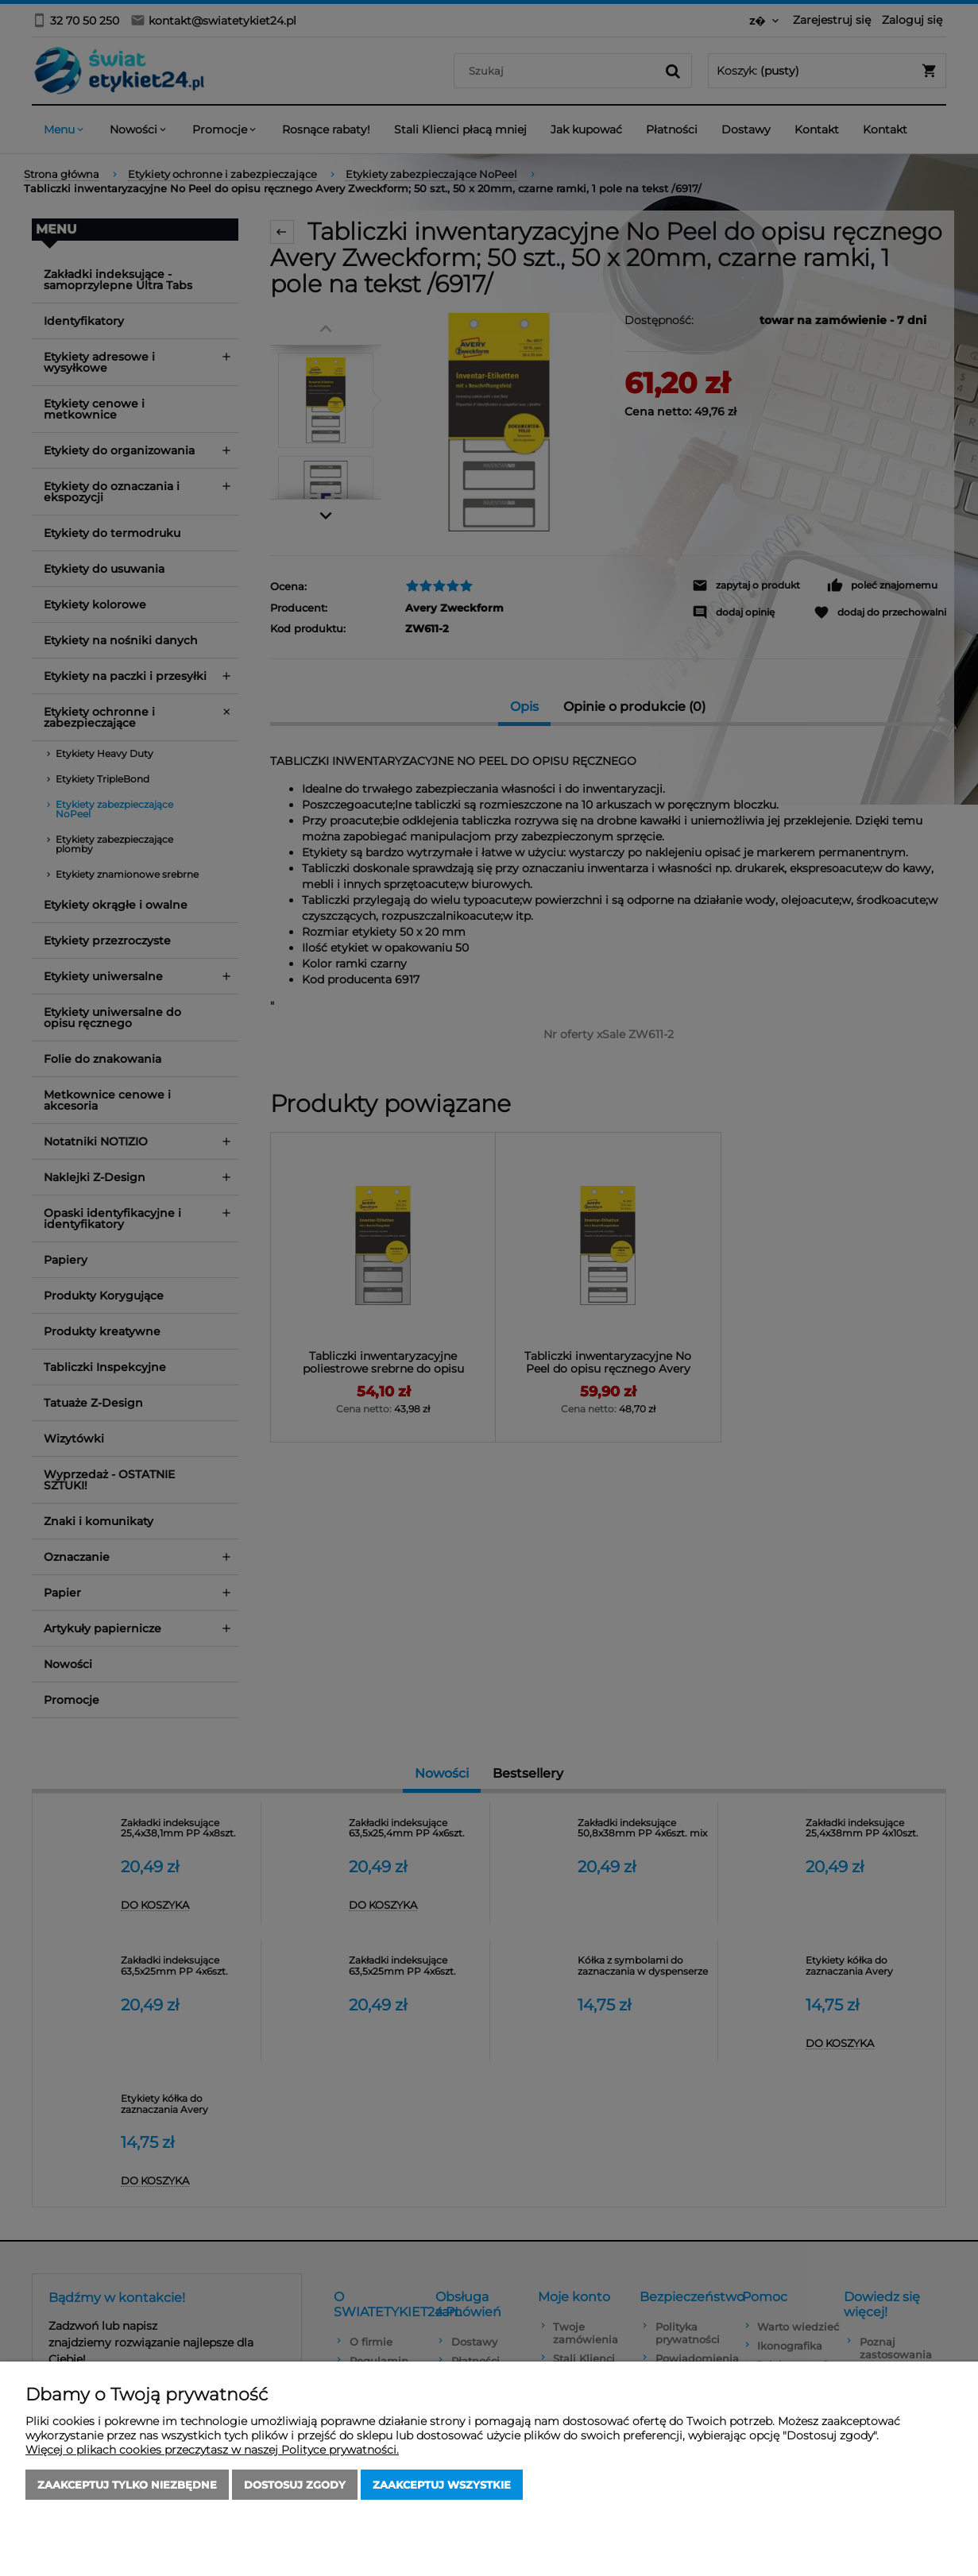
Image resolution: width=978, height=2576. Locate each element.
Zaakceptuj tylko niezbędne (127, 2484)
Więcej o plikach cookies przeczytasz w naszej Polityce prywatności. (212, 2450)
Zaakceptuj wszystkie (442, 2484)
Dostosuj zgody (295, 2484)
